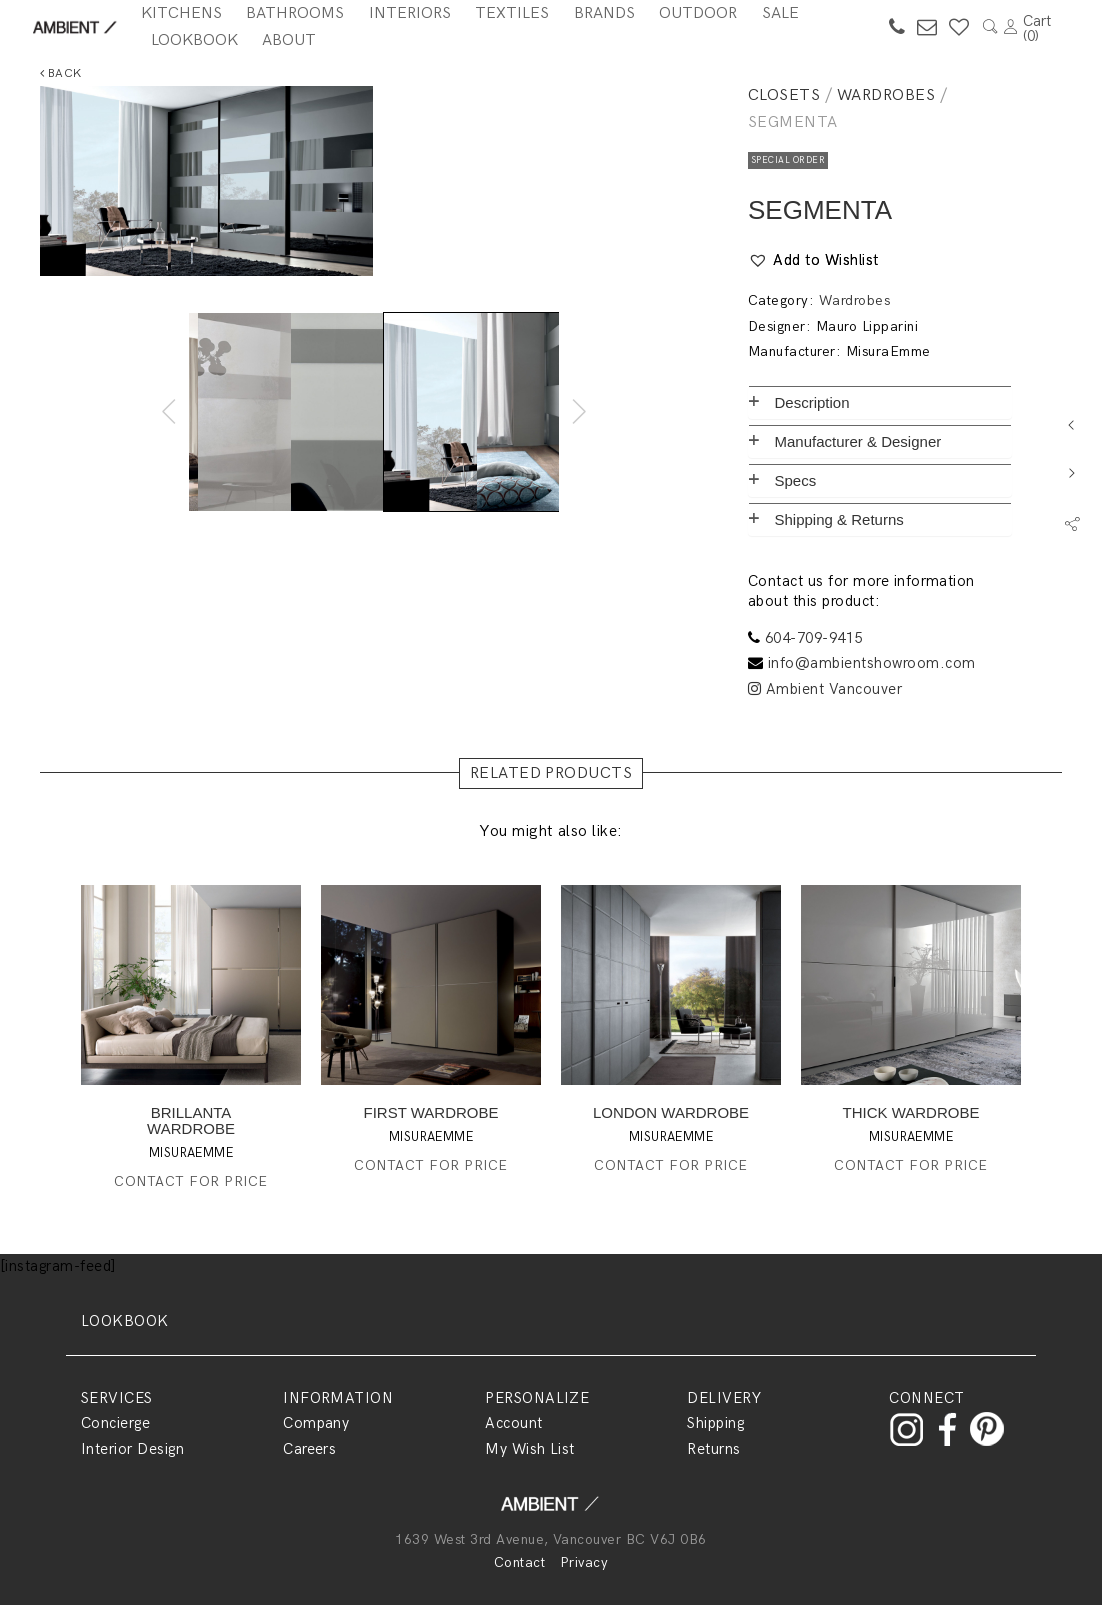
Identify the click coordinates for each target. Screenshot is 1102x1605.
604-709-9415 (814, 638)
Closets (784, 95)
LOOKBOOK (125, 1321)
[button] (813, 261)
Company (316, 1423)
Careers (309, 1449)
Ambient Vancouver (825, 689)
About (289, 40)
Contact (519, 1562)
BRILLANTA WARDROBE (191, 1120)
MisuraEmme (888, 351)
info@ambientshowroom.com (872, 663)
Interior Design (132, 1449)
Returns (713, 1449)
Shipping (715, 1423)
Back (61, 73)
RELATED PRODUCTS (551, 773)
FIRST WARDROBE (430, 1112)
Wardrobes (886, 95)
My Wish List (530, 1449)
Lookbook (194, 40)
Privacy (584, 1562)
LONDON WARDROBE (671, 1112)
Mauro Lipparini (867, 326)
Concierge (115, 1423)
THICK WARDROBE (911, 1112)
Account (513, 1423)
